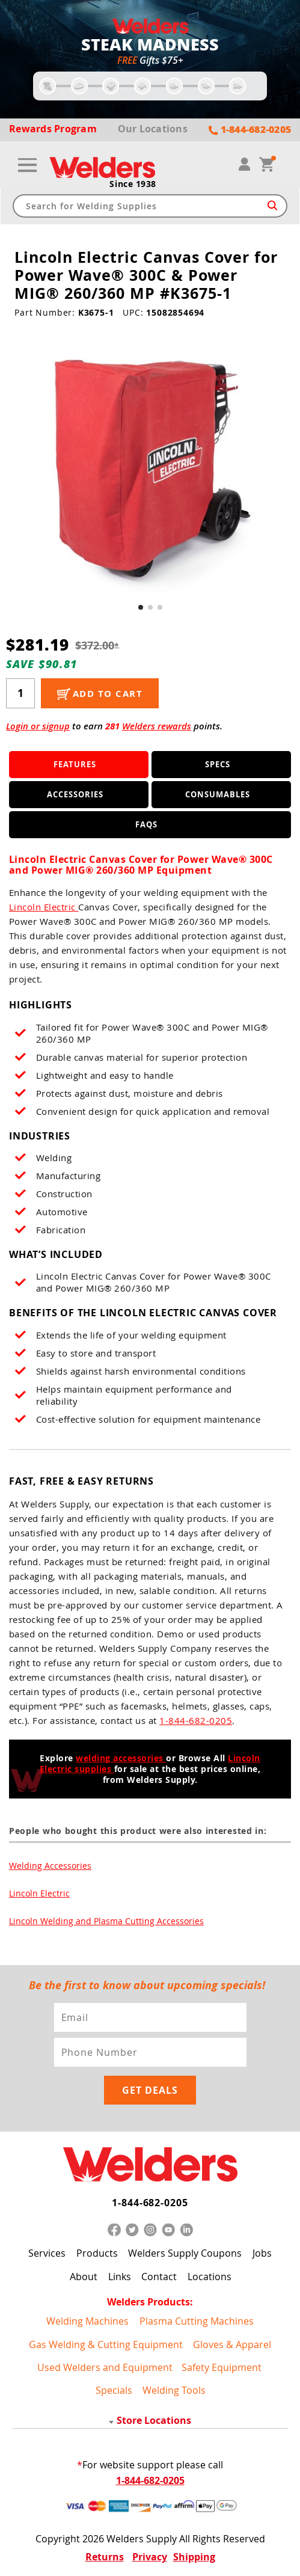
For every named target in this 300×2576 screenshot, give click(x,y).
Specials (114, 2390)
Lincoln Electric (44, 907)
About (83, 2276)
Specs (217, 764)
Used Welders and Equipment (105, 2367)
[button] (140, 607)
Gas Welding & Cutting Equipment (106, 2344)
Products (97, 2253)
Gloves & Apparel (232, 2344)
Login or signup (38, 726)
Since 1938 (132, 184)
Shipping (194, 2556)
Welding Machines (87, 2321)
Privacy (149, 2556)
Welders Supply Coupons (185, 2253)
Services (47, 2253)
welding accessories (121, 1758)
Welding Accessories (50, 1865)
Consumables (217, 794)
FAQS (146, 824)
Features (75, 764)
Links (119, 2276)
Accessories (75, 794)
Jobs (262, 2253)
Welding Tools (174, 2390)
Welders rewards (156, 726)
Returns (104, 2556)
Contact (159, 2276)
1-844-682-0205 (195, 1720)
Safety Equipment (222, 2367)
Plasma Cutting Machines (196, 2321)
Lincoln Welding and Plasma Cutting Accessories (106, 1921)
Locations (209, 2276)
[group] (149, 468)
